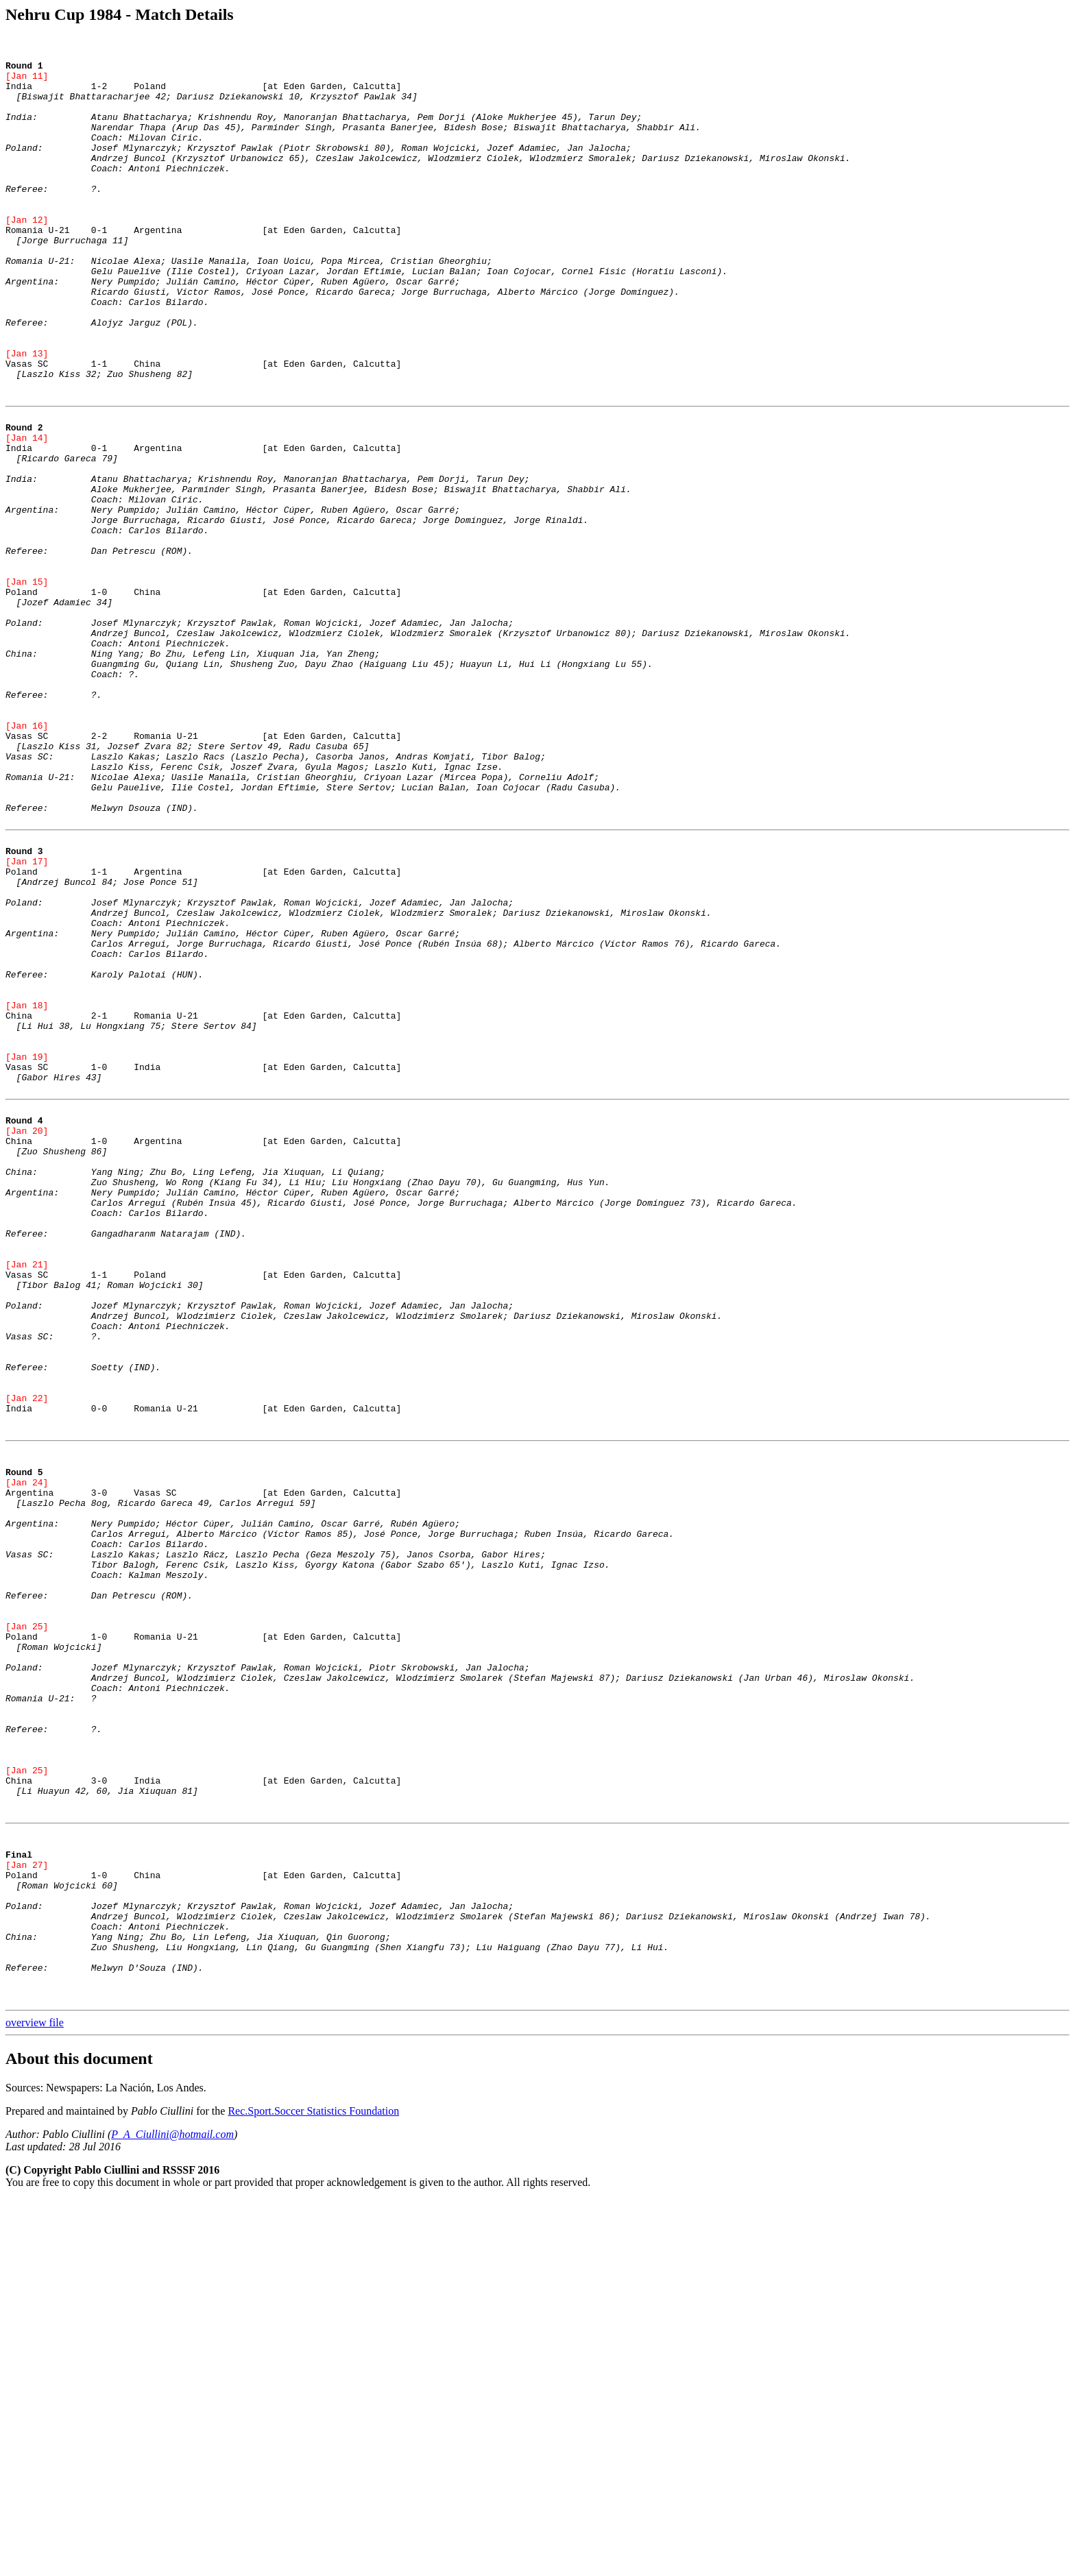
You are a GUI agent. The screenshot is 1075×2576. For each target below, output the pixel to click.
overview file (34, 2399)
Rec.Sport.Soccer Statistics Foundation (313, 2487)
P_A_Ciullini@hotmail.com (172, 2510)
